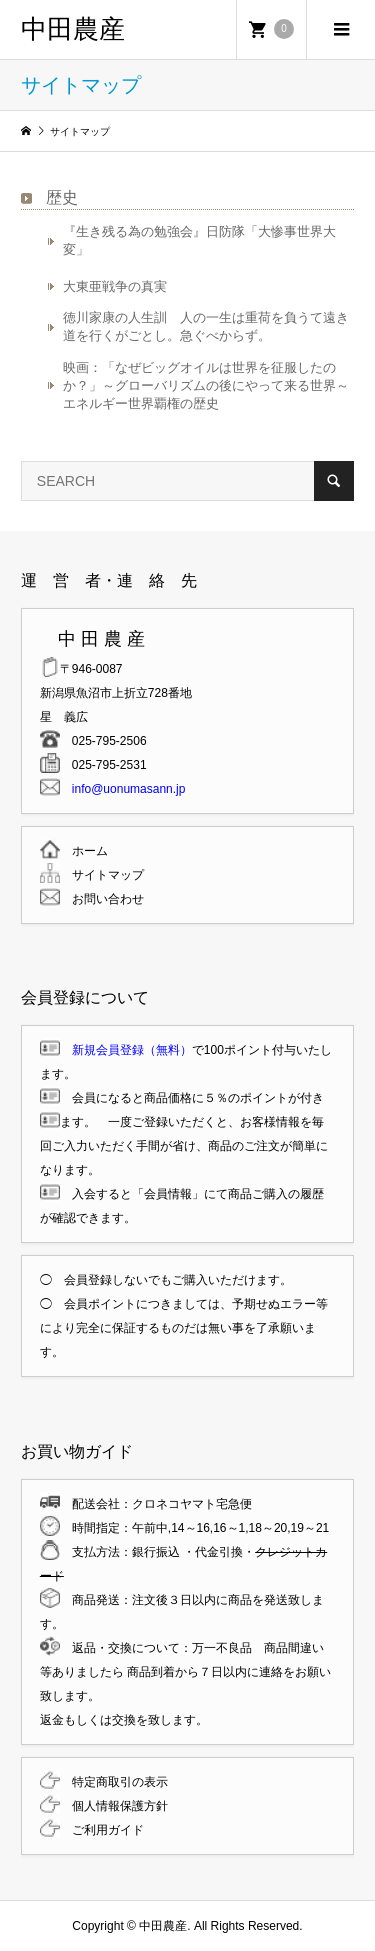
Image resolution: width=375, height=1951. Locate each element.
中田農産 (73, 29)
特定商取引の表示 (114, 1782)
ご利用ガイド (102, 1830)
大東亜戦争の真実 (115, 286)
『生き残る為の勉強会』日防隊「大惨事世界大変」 (199, 240)
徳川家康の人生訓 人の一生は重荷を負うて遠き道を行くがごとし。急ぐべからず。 (206, 326)
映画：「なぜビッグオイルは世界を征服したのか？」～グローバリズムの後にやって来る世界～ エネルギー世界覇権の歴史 (208, 385)
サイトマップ (102, 875)
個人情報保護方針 (114, 1806)
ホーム (84, 851)
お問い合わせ (102, 899)
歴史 (62, 197)
